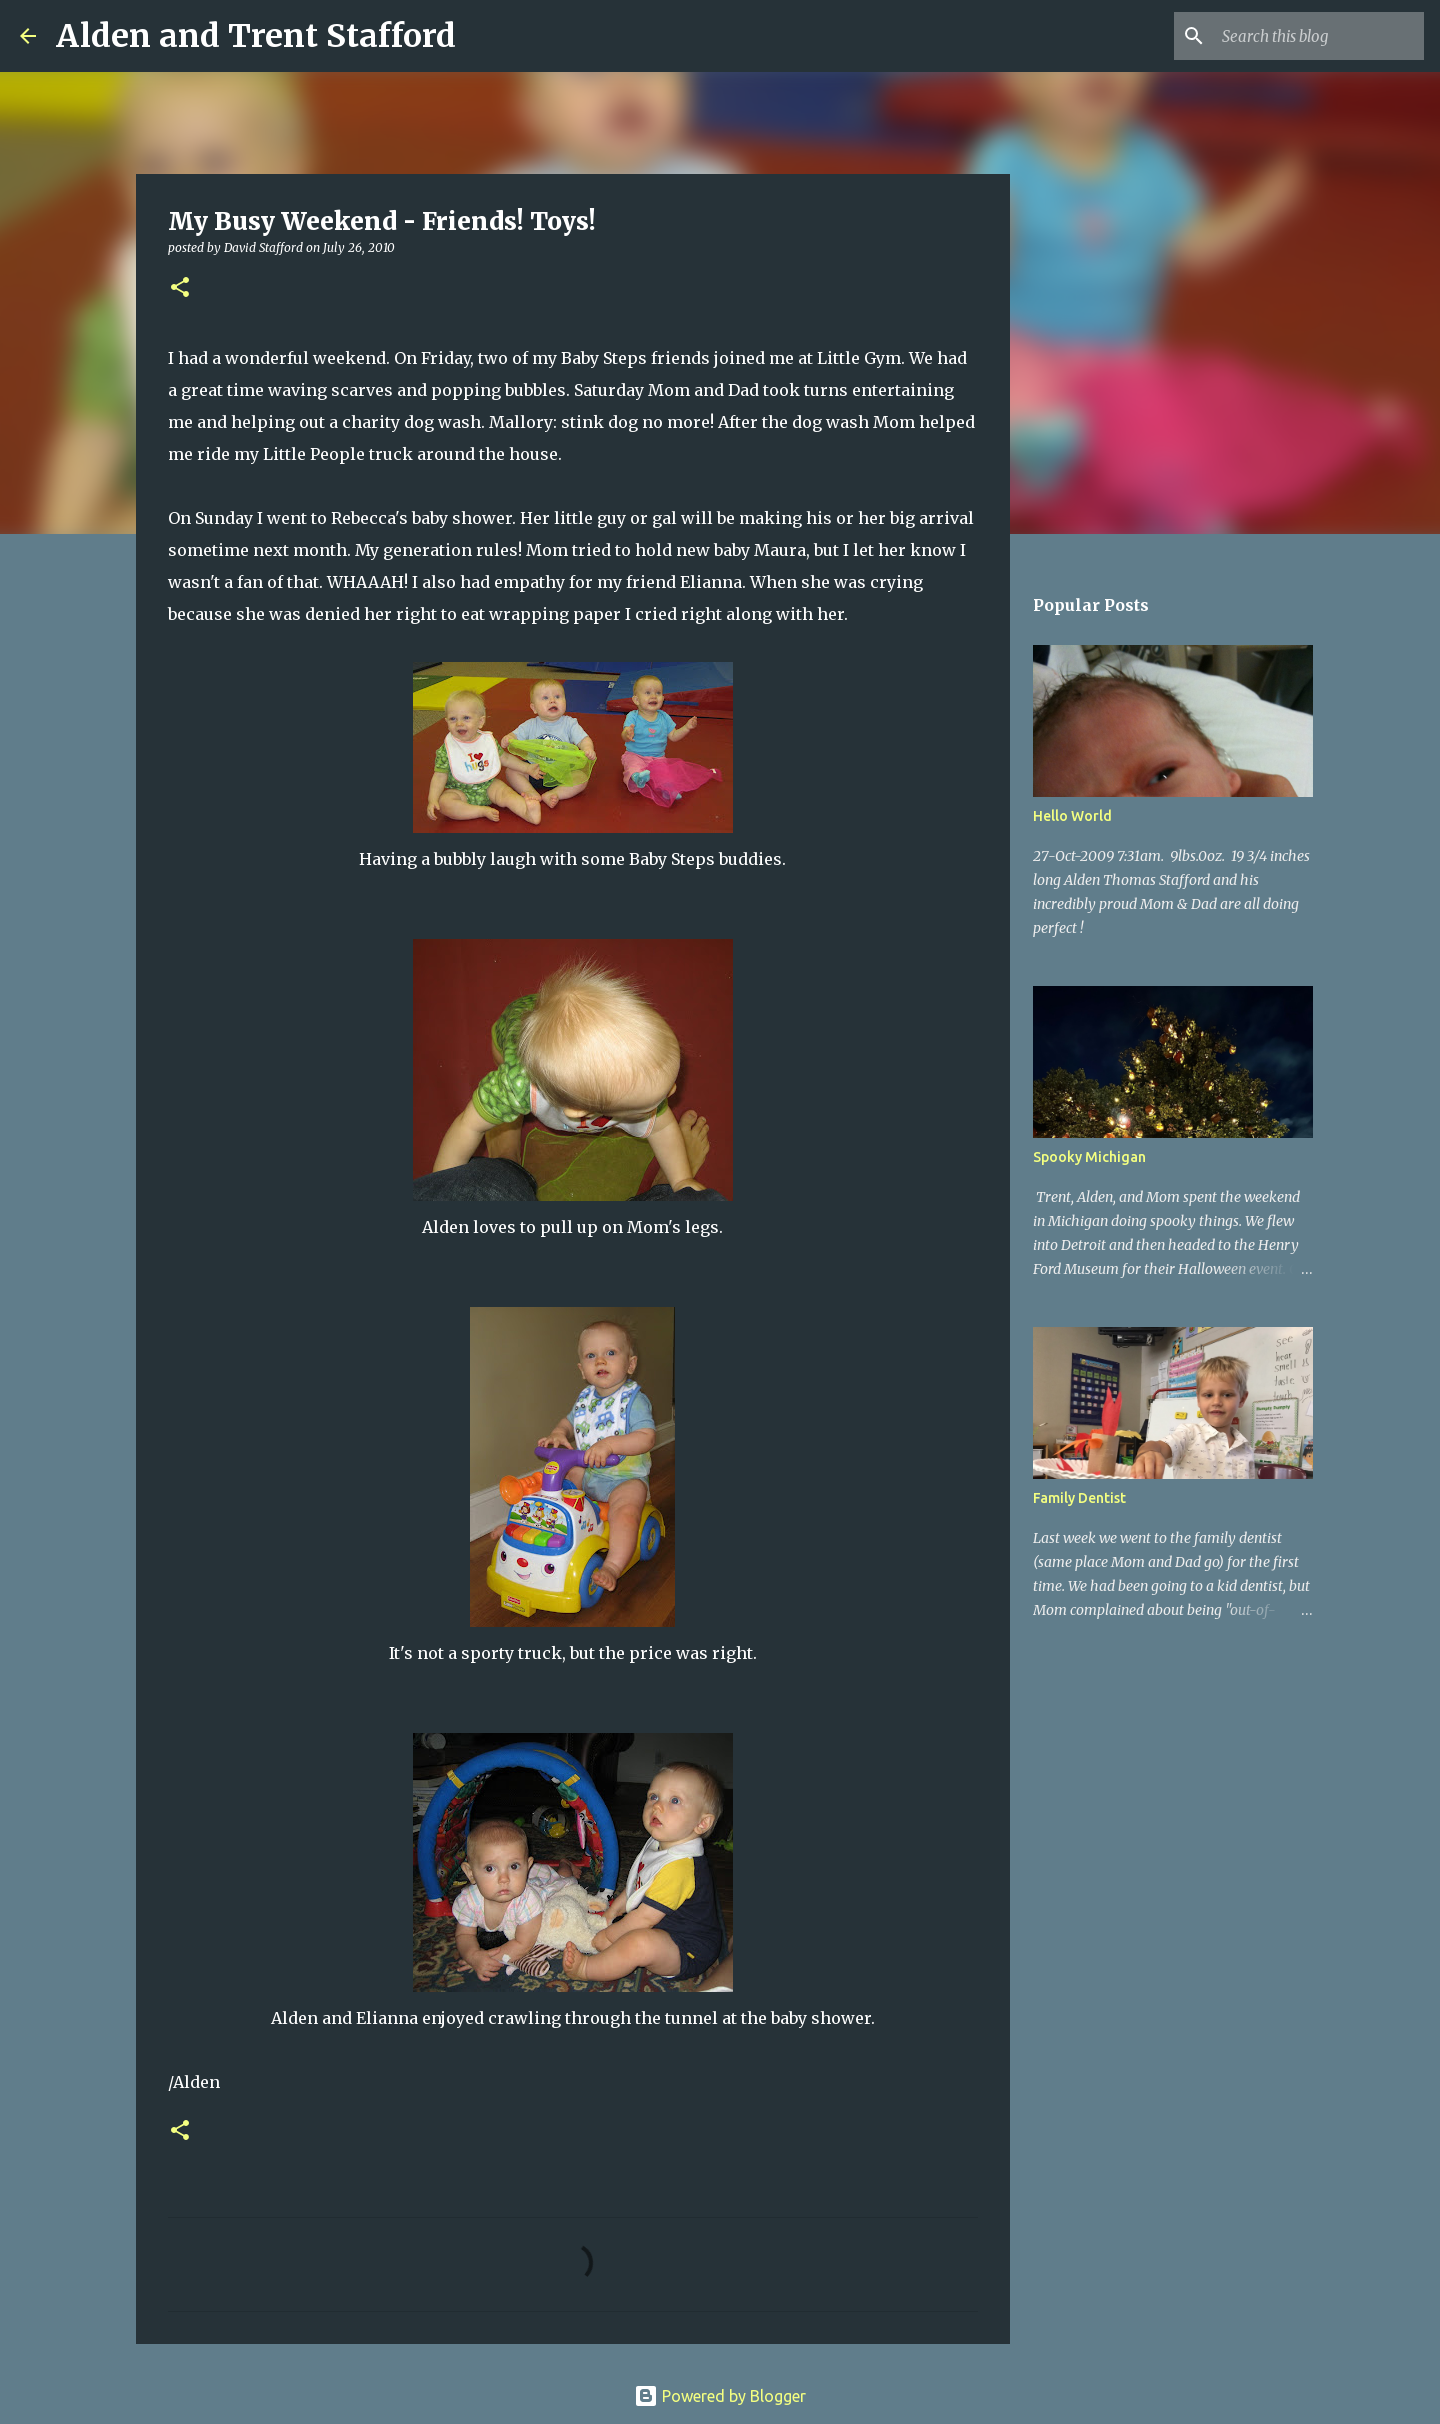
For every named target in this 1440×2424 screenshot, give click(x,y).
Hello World (1072, 816)
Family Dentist (1079, 1498)
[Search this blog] (1319, 36)
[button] (180, 288)
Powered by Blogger (720, 2396)
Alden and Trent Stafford (256, 36)
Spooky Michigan (1089, 1157)
